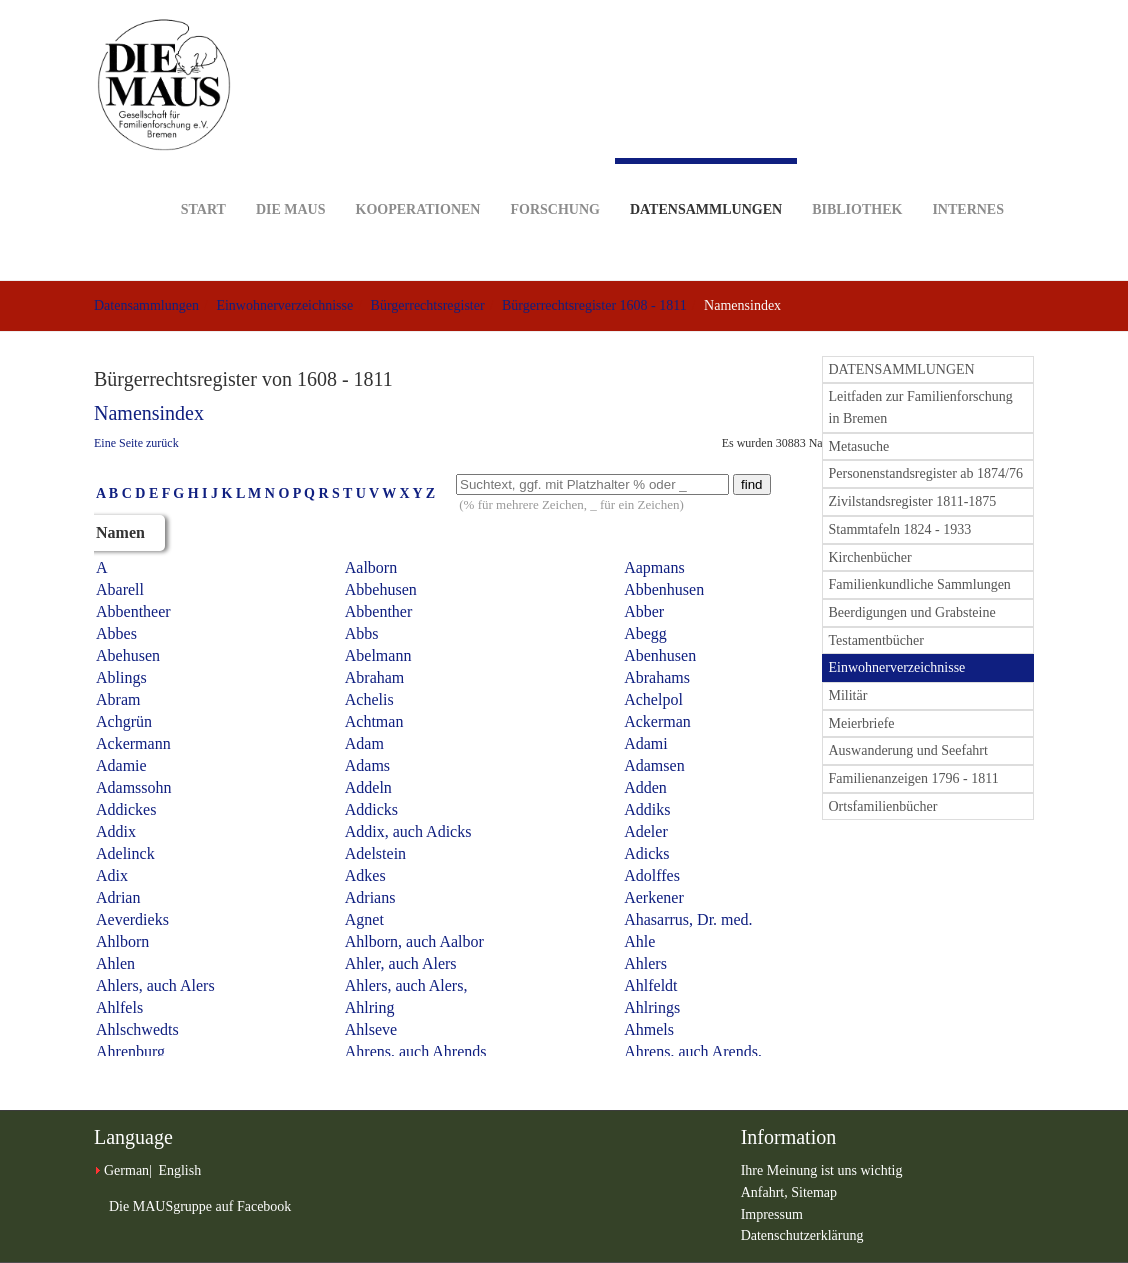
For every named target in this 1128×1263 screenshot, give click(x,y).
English (179, 1170)
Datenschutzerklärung (802, 1235)
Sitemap (814, 1192)
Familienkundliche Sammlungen (920, 584)
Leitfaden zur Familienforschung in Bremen (921, 407)
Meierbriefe (862, 723)
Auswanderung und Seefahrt (908, 750)
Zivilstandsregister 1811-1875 (913, 501)
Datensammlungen (706, 187)
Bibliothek (857, 178)
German (126, 1170)
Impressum (772, 1214)
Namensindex (149, 413)
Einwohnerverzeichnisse (284, 305)
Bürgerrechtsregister (428, 305)
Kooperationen (418, 178)
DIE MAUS (291, 178)
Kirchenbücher (870, 557)
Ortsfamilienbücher (883, 806)
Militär (848, 695)
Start (203, 178)
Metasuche (859, 446)
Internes (968, 178)
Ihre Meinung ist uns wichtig (822, 1170)
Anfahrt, (766, 1192)
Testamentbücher (876, 640)
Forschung (554, 178)
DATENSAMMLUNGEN (902, 369)
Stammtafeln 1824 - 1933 (900, 529)
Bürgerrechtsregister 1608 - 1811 (594, 305)
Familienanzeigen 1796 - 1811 (914, 778)
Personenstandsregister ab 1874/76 (926, 473)
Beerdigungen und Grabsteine (912, 612)
